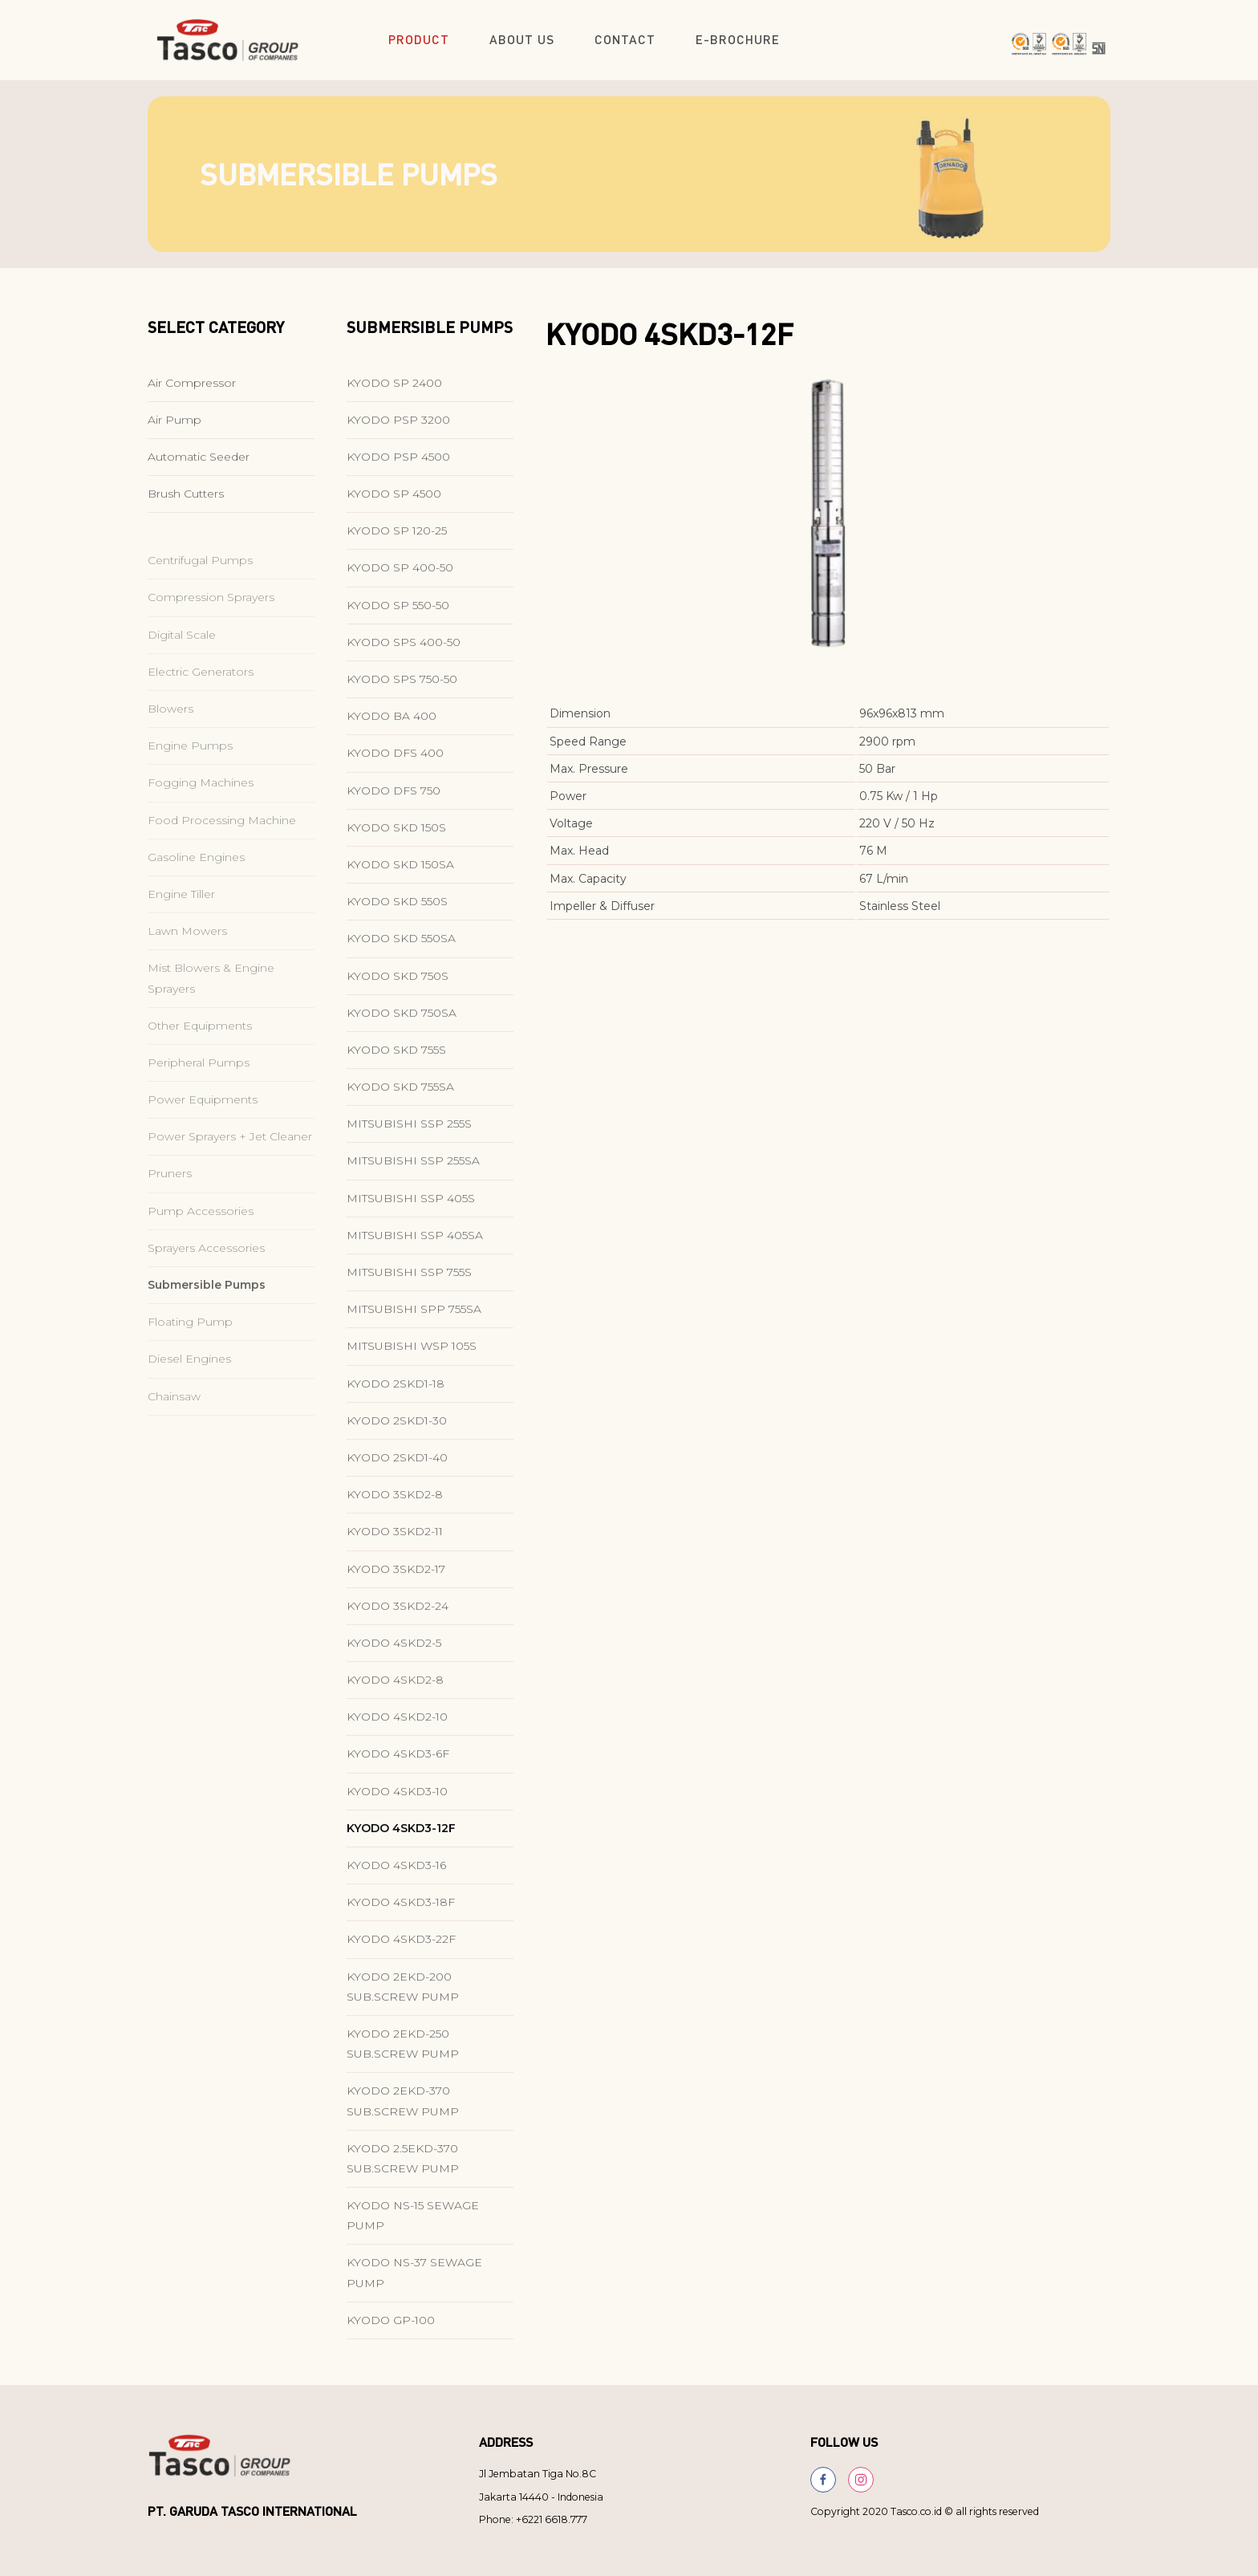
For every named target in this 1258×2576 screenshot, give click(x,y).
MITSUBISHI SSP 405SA (415, 1241)
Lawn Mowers (187, 961)
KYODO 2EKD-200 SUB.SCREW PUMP (403, 1993)
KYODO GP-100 (391, 2326)
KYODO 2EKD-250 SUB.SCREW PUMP (403, 2051)
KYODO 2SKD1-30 (397, 1427)
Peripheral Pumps (199, 1093)
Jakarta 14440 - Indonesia (541, 2497)
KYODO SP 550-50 (398, 611)
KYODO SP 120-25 (397, 537)
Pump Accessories (201, 1241)
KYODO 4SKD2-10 (397, 1724)
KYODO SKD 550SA (401, 945)
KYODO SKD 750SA (402, 1019)
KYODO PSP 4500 (398, 464)
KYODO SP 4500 (394, 501)
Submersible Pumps (207, 1315)
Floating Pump (190, 1352)
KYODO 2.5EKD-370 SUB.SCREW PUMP (403, 2164)
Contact (625, 39)
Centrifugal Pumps (200, 590)
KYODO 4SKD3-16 (396, 1872)
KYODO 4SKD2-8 (395, 1687)
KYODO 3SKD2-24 (397, 1612)
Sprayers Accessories (206, 1278)
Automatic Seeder (199, 464)
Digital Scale (182, 665)
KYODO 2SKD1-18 (395, 1390)
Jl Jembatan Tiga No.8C (537, 2474)
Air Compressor (192, 389)
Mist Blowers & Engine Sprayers (211, 1008)
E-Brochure (738, 39)
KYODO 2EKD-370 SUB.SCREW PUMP (403, 2107)
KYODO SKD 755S (396, 1057)
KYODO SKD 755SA (400, 1094)
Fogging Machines (201, 813)
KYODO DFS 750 (393, 797)
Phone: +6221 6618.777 (533, 2519)
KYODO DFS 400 (395, 760)
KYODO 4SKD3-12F (401, 1834)
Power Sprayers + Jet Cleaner (230, 1167)
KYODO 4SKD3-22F (401, 1946)
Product (418, 39)
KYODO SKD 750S (397, 982)
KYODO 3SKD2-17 (396, 1575)
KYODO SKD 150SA (400, 871)
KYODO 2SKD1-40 (397, 1464)
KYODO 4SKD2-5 (394, 1650)
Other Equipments (200, 1056)
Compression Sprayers (211, 627)
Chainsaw (174, 1427)
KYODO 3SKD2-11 (395, 1538)
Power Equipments (203, 1130)
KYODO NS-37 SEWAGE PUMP (414, 2279)
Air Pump (174, 426)
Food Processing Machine (222, 850)
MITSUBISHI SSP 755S (409, 1279)
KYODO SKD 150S (396, 834)
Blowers (170, 739)
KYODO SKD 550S (397, 908)
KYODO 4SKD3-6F (398, 1760)
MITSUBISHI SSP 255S (409, 1130)
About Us (521, 39)
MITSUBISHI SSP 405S (411, 1204)
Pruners (170, 1204)
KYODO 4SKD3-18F (401, 1909)
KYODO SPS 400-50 (404, 648)
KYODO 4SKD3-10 (397, 1797)
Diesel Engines (189, 1389)
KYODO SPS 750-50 (402, 686)
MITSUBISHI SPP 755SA (414, 1316)
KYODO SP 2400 (394, 389)
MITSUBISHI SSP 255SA (413, 1167)
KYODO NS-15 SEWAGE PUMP (413, 2222)
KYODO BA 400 (391, 723)
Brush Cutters (186, 501)
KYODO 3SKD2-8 (395, 1501)
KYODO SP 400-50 (400, 574)
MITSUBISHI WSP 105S (412, 1353)
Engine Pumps (190, 776)
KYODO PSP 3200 (398, 426)
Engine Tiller (181, 924)
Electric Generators (201, 702)
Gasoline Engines (196, 887)
